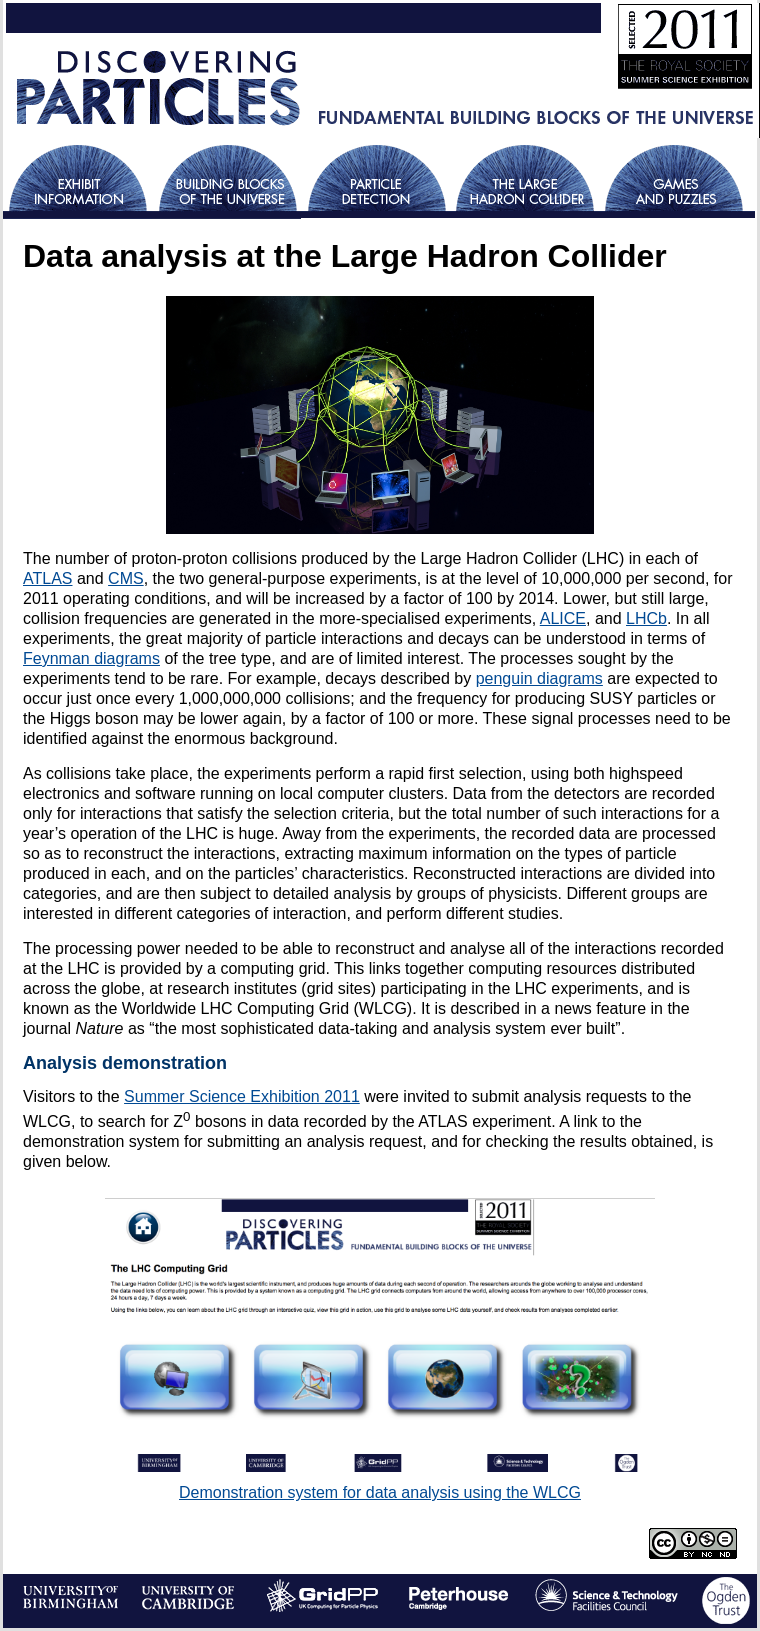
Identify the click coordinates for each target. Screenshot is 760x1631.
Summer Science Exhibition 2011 (242, 1096)
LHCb (646, 618)
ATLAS (48, 578)
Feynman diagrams (91, 658)
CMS (126, 578)
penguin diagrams (539, 678)
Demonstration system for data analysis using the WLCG (380, 1492)
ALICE (563, 618)
